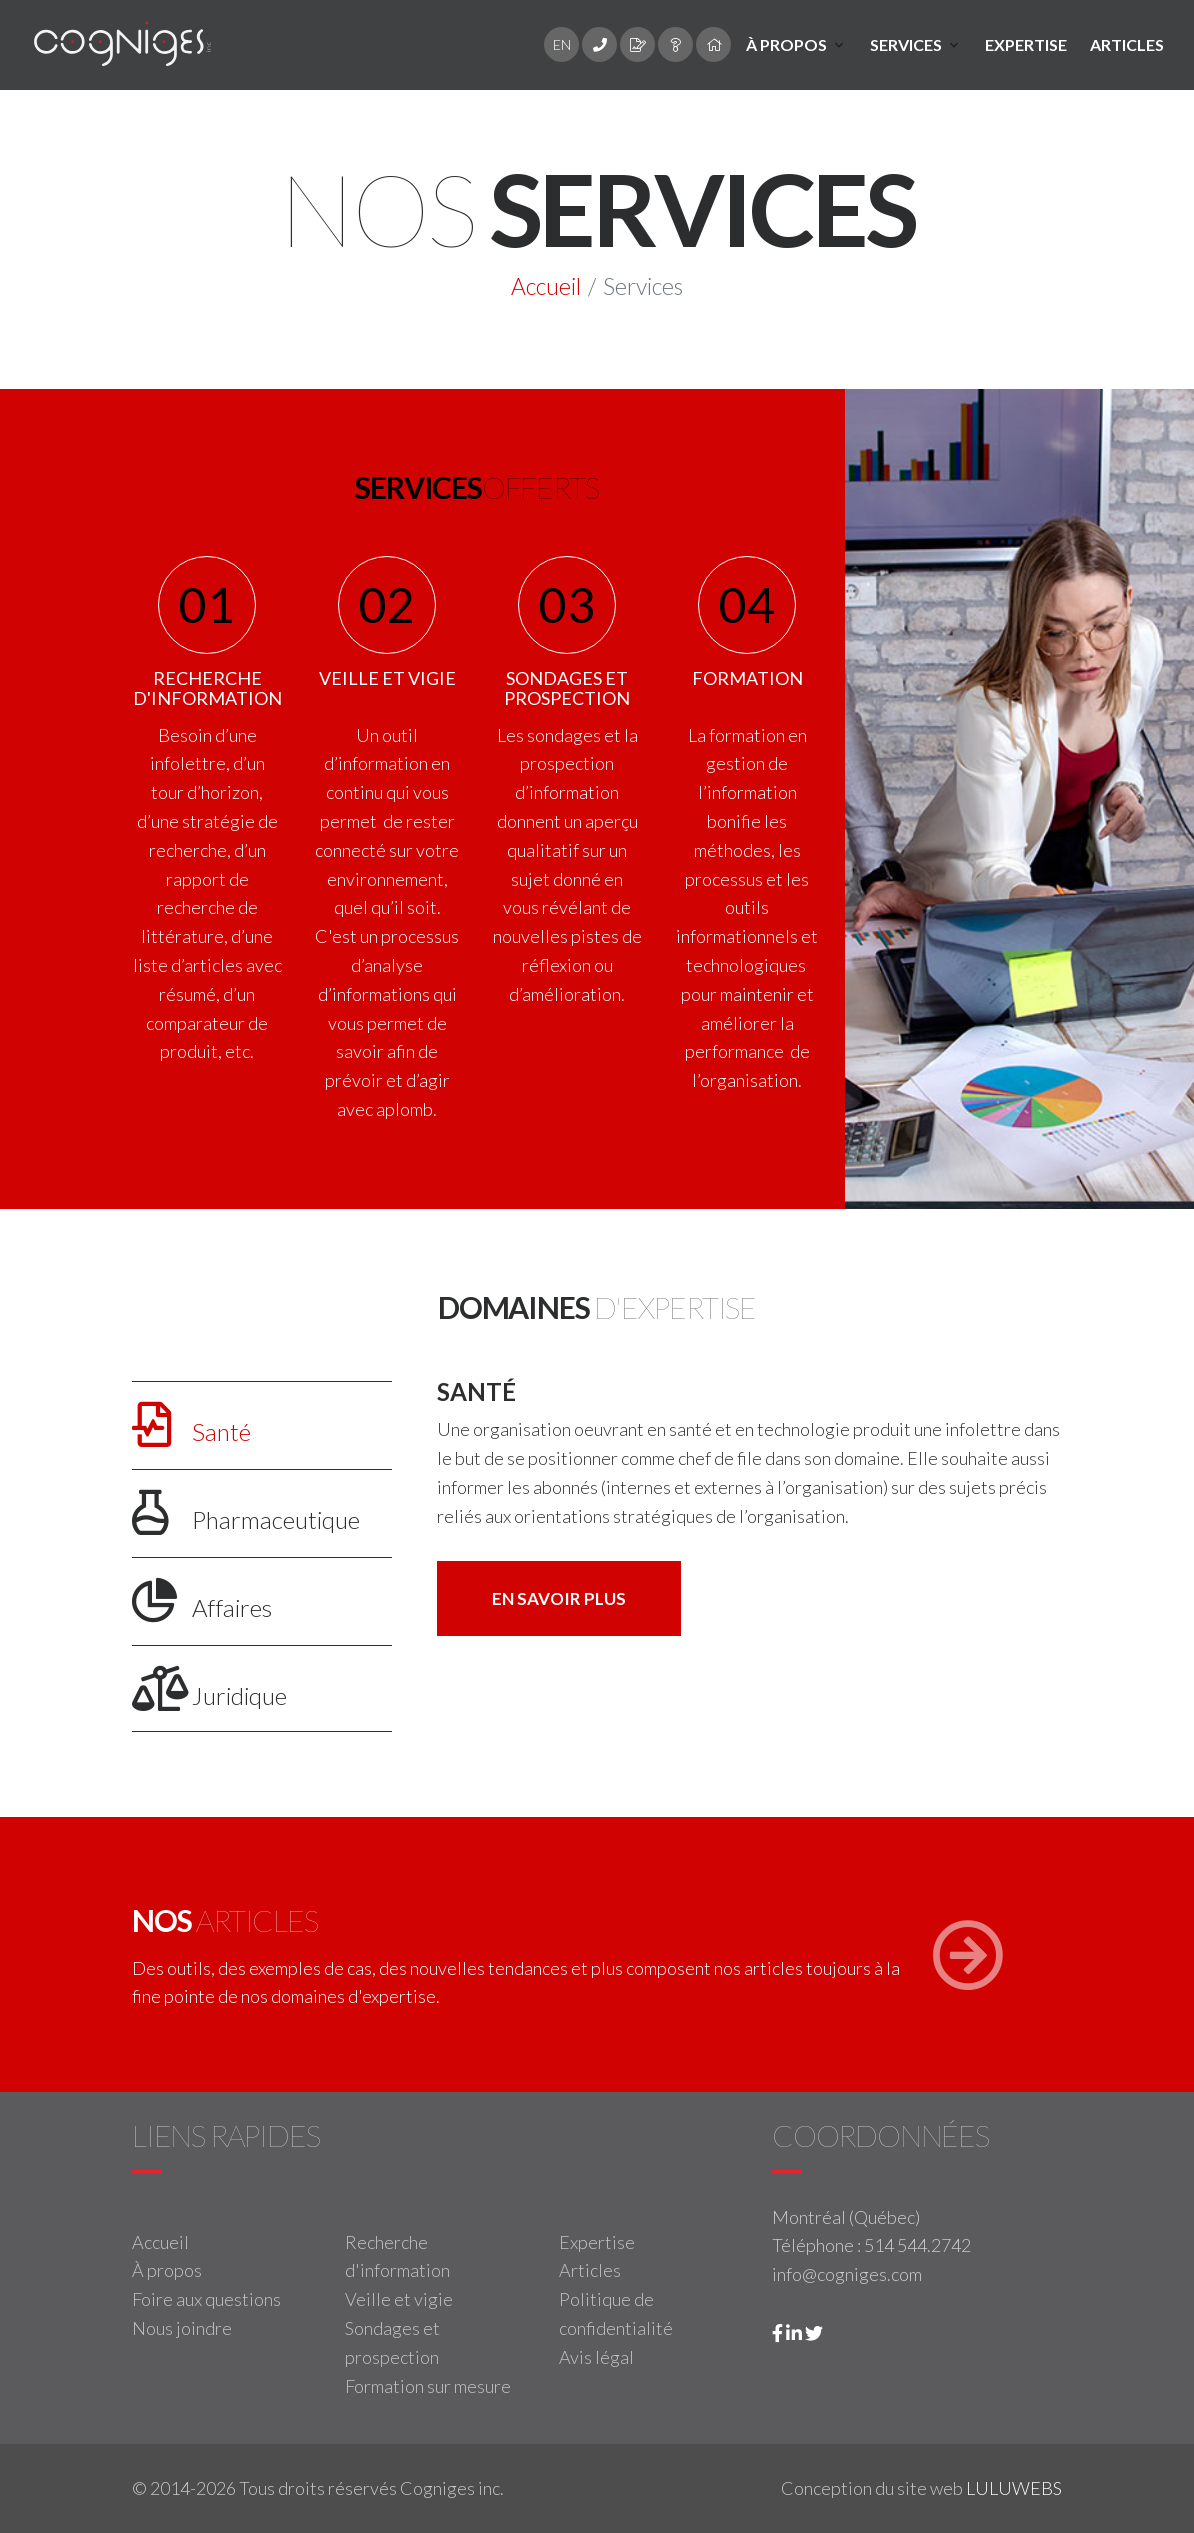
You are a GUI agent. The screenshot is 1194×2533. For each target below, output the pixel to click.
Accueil (546, 286)
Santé (191, 1424)
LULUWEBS (1014, 2488)
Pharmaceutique (246, 1512)
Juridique (209, 1688)
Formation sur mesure (428, 2386)
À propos (786, 44)
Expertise (1026, 44)
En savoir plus (559, 1598)
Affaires (202, 1600)
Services (906, 44)
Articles (1127, 44)
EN (562, 44)
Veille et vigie (399, 2299)
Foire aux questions (206, 2299)
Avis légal (596, 2357)
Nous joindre (182, 2328)
